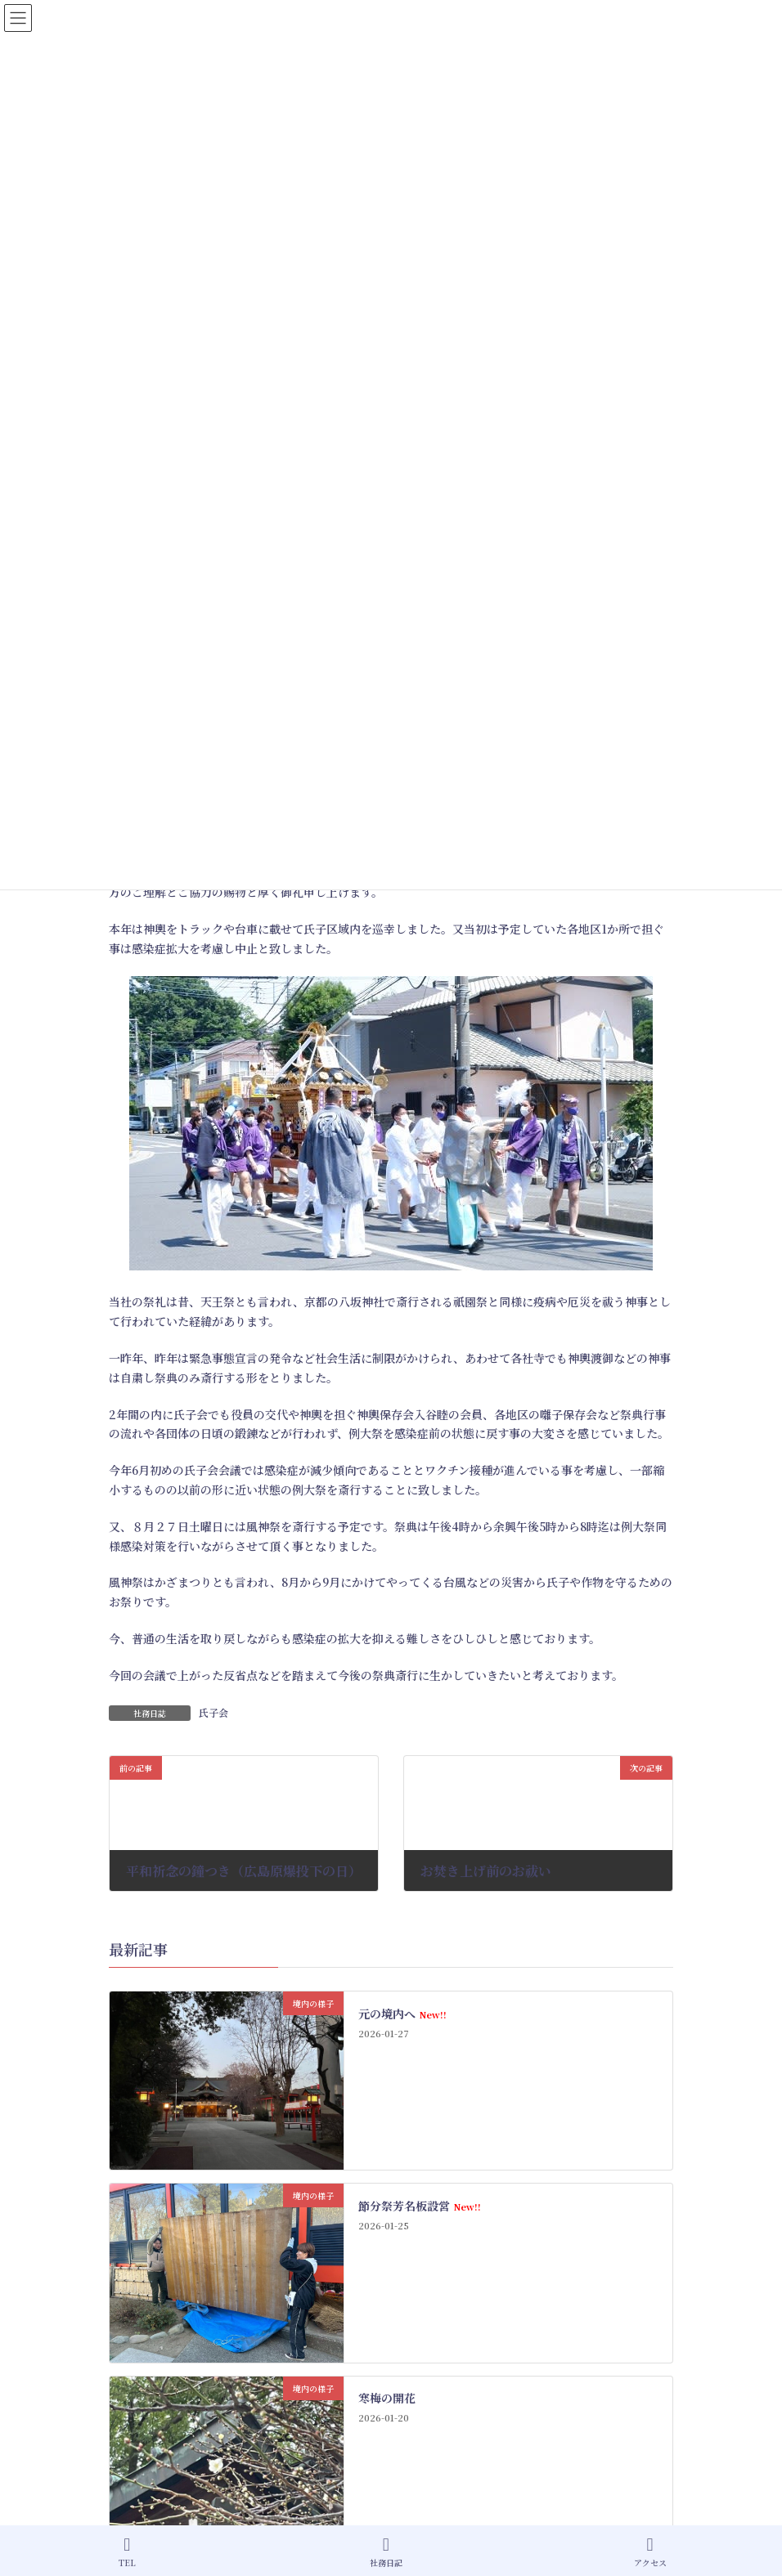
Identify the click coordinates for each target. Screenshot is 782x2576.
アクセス (650, 2552)
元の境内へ (402, 2013)
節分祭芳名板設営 (419, 2205)
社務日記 (386, 2552)
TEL (126, 2552)
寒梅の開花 (387, 2398)
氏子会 (213, 1712)
